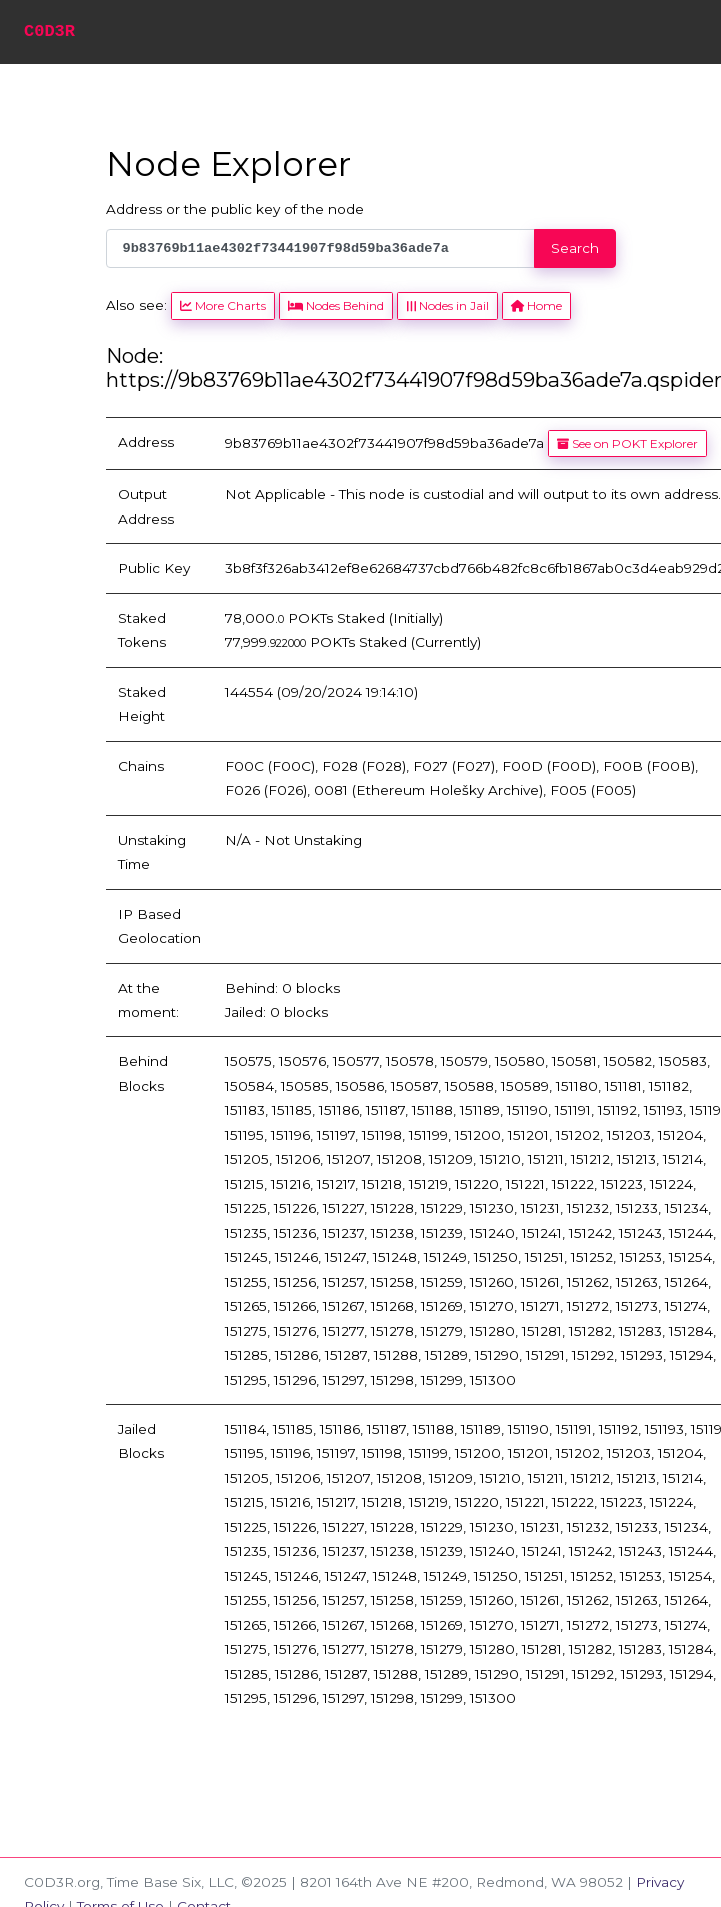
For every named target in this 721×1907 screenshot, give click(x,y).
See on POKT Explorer (627, 443)
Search (575, 248)
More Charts (223, 305)
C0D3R (49, 31)
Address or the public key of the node (235, 209)
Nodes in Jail (447, 305)
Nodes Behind (336, 305)
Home (536, 305)
